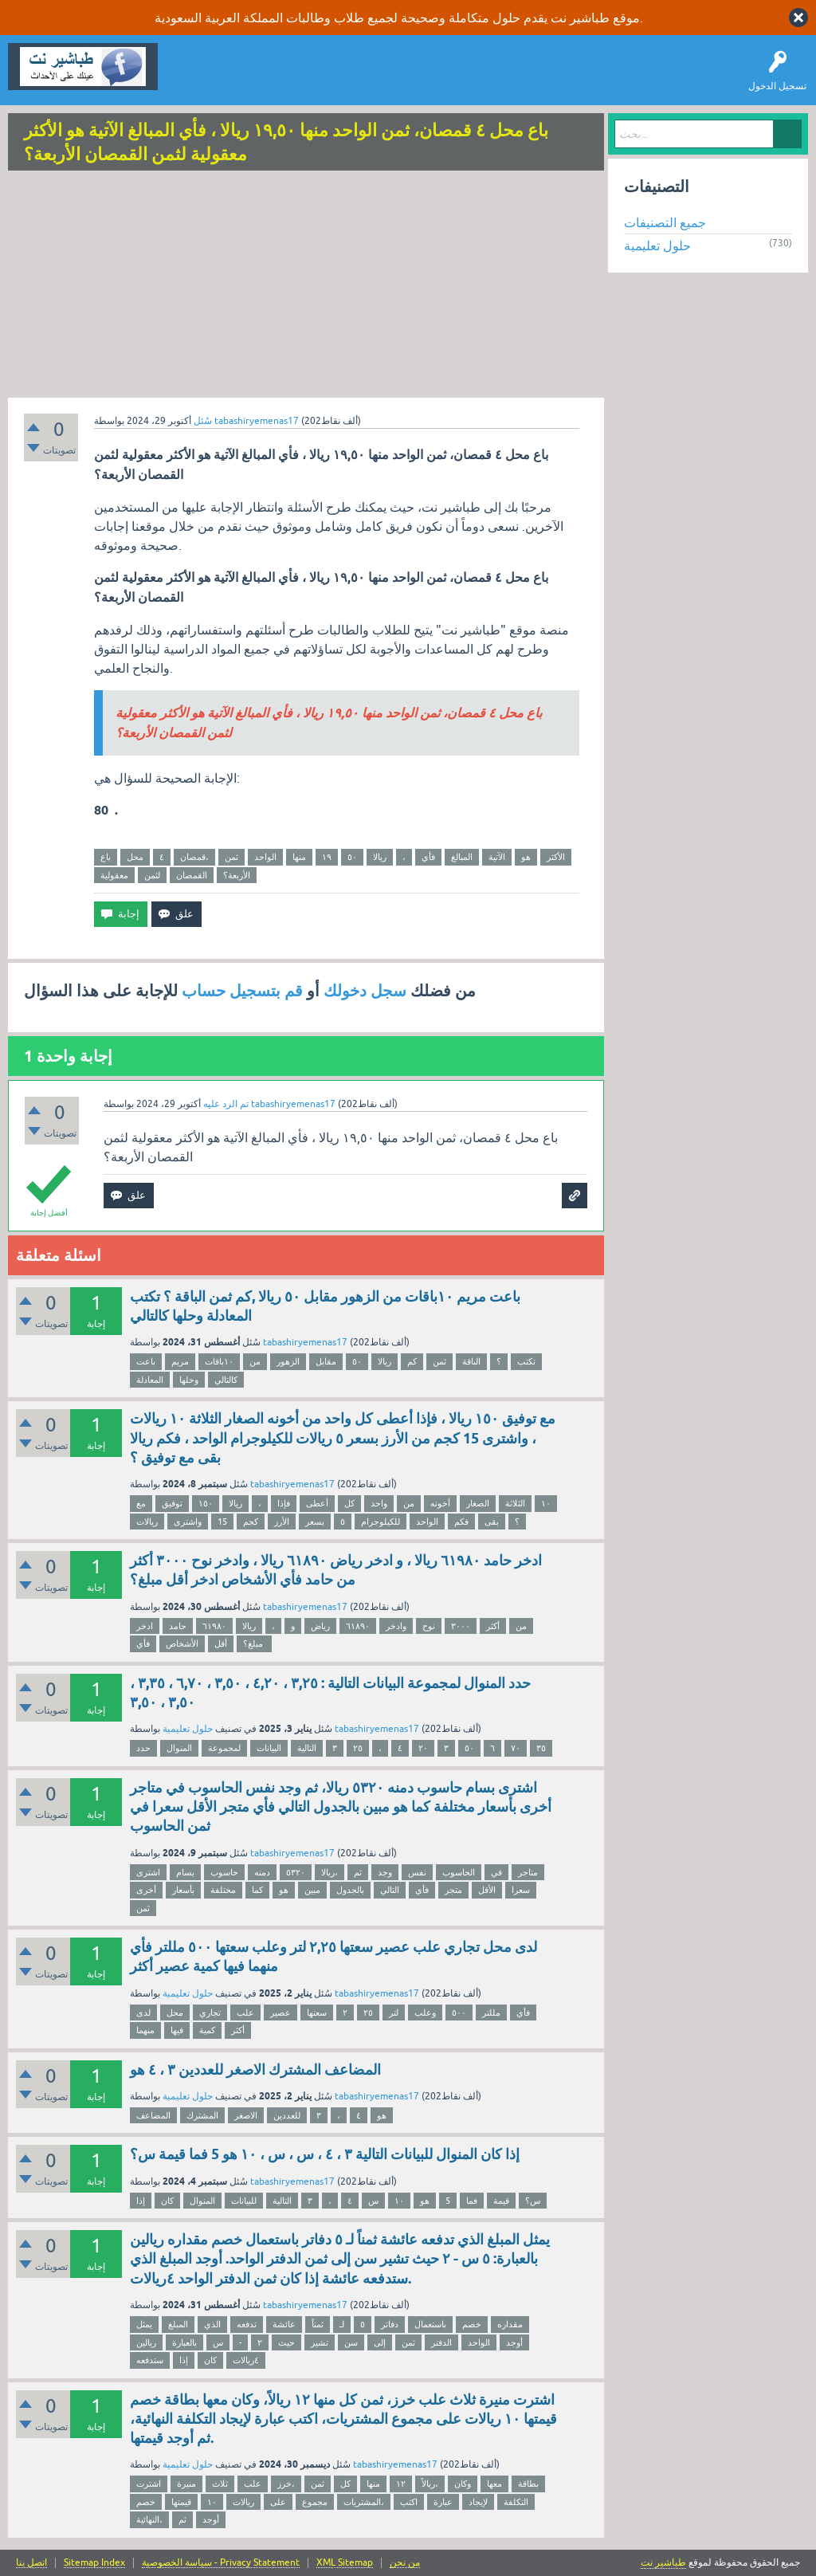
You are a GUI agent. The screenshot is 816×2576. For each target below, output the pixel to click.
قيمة (501, 2200)
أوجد (514, 2342)
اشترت (148, 2483)
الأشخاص (182, 1643)
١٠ (546, 1503)
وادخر (396, 1626)
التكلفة (516, 2502)
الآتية (496, 857)
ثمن (231, 857)
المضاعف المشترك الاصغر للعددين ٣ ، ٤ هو (255, 2069)
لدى (143, 2012)
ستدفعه (149, 2360)
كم (412, 1361)
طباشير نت (663, 2562)
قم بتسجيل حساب (242, 990)
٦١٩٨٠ (214, 1626)
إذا (140, 2200)
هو (526, 857)
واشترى (188, 1521)
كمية (207, 2030)
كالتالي (225, 1379)
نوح (428, 1626)
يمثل (144, 2324)
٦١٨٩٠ (358, 1626)
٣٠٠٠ (460, 1626)
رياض (320, 1626)
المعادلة (149, 1379)
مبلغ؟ (254, 1643)
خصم (471, 2324)
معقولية (114, 875)
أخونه (440, 1503)
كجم (250, 1521)
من (255, 1361)
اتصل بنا (31, 2563)
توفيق (172, 1503)
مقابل (326, 1361)
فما (471, 2200)
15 (222, 1521)
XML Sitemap (344, 2563)
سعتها (317, 2012)
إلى (380, 2342)
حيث (286, 2342)
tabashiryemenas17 (305, 1342)
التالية (306, 1748)
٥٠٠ (459, 2012)
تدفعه (247, 2324)
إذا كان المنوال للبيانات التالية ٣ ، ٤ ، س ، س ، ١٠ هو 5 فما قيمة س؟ (325, 2154)
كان (167, 2200)
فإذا (283, 1503)
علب (245, 2012)
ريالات (147, 1521)
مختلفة (223, 1890)
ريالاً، (430, 2483)
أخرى (146, 1890)
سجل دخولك (365, 990)
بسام (185, 1872)
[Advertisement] (306, 286)
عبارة (443, 2502)
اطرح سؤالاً (259, 78)
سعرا (521, 1890)
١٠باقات (219, 1361)
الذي (212, 2324)
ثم (358, 1872)
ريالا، (329, 1872)
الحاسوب (458, 1872)
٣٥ (541, 1748)
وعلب (425, 2012)
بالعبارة (184, 2342)
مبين (312, 1890)
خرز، (286, 2483)
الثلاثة (515, 1503)
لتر (393, 2012)
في (496, 1872)
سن (351, 2342)
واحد (379, 1503)
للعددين (286, 2115)
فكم (461, 1521)
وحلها (188, 1379)
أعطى (317, 1503)
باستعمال (430, 2324)
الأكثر (556, 857)
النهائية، (149, 2519)
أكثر (493, 1626)
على (278, 2502)
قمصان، (194, 857)
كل (349, 1503)
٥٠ (352, 857)
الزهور (288, 1361)
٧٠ (515, 1748)
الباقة (471, 1361)
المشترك (202, 2115)
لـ (341, 2324)
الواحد (265, 857)
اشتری (148, 1872)
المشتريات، (363, 2502)
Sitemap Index (94, 2563)
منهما (145, 2030)
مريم (180, 1361)
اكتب (409, 2502)
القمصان (191, 875)
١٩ (327, 857)
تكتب (526, 1361)
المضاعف (153, 2115)
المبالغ (462, 857)
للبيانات (244, 2200)
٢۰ (423, 1748)
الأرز (281, 1521)
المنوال (179, 1748)
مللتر (491, 2012)
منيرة (186, 2483)
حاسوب (224, 1872)
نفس (417, 1872)
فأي (428, 857)
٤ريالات (246, 2360)
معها (494, 2483)
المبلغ (178, 2324)
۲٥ (358, 1748)
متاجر (528, 1872)
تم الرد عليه (226, 1103)
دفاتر (389, 2324)
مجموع (315, 2502)
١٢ (401, 2483)
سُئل (203, 420)
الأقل (487, 1890)
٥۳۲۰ (295, 1872)
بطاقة (528, 2483)
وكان (462, 2483)
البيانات (269, 1748)
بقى (491, 1521)
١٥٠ (205, 1503)
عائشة (284, 2324)
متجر (453, 1890)
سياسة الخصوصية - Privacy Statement (221, 2563)
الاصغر (245, 2115)
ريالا (379, 857)
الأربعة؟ (236, 875)
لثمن (152, 875)
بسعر (314, 1521)
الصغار (477, 1503)
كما (257, 1890)
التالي (389, 1890)
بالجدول (350, 1890)
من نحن (405, 2563)
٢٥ (368, 2012)
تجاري (210, 2012)
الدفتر (441, 2342)
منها (299, 857)
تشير (319, 2342)
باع (105, 857)
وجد (385, 1872)
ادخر (144, 1626)
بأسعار (183, 1890)
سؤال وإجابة (194, 78)
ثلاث (220, 2483)
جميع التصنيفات (665, 222)
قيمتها (181, 2502)
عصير (280, 2012)
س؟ (532, 2200)
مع (141, 1503)
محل (135, 857)
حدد (143, 1748)
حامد (177, 1626)
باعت (145, 1361)
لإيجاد (478, 2502)
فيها (177, 2030)
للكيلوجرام (380, 1521)
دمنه (262, 1872)
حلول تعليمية (188, 1728)
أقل (220, 1643)
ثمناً (318, 2324)
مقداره (510, 2324)
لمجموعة (224, 1748)
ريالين (146, 2342)
